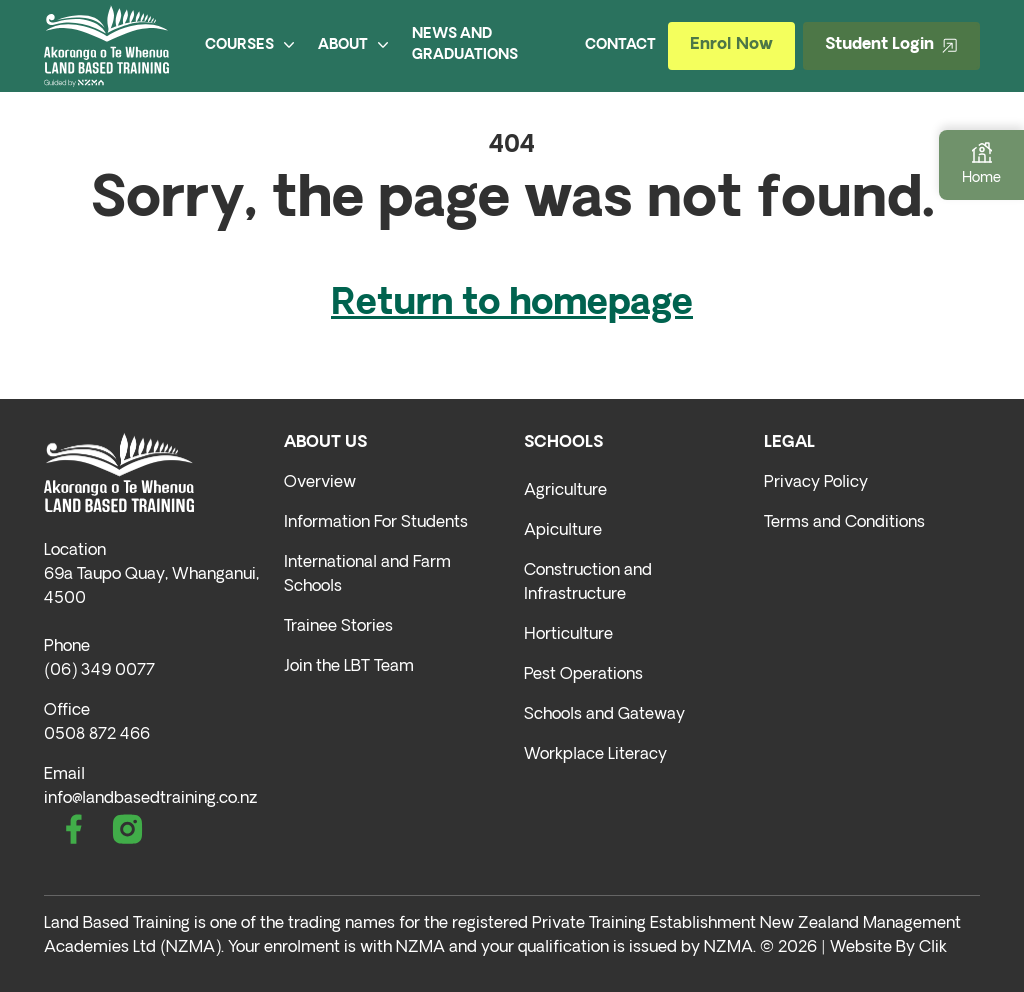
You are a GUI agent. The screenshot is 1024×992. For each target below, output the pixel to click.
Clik (933, 948)
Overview (320, 483)
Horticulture (568, 635)
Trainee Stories (338, 627)
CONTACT (620, 45)
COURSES (249, 45)
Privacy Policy (816, 483)
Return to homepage (512, 305)
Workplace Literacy (595, 755)
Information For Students (376, 523)
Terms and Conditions (844, 523)
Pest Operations (583, 675)
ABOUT (353, 45)
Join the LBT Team (349, 667)
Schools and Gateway (604, 715)
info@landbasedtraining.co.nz (150, 799)
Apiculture (563, 531)
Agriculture (565, 491)
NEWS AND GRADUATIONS (465, 45)
